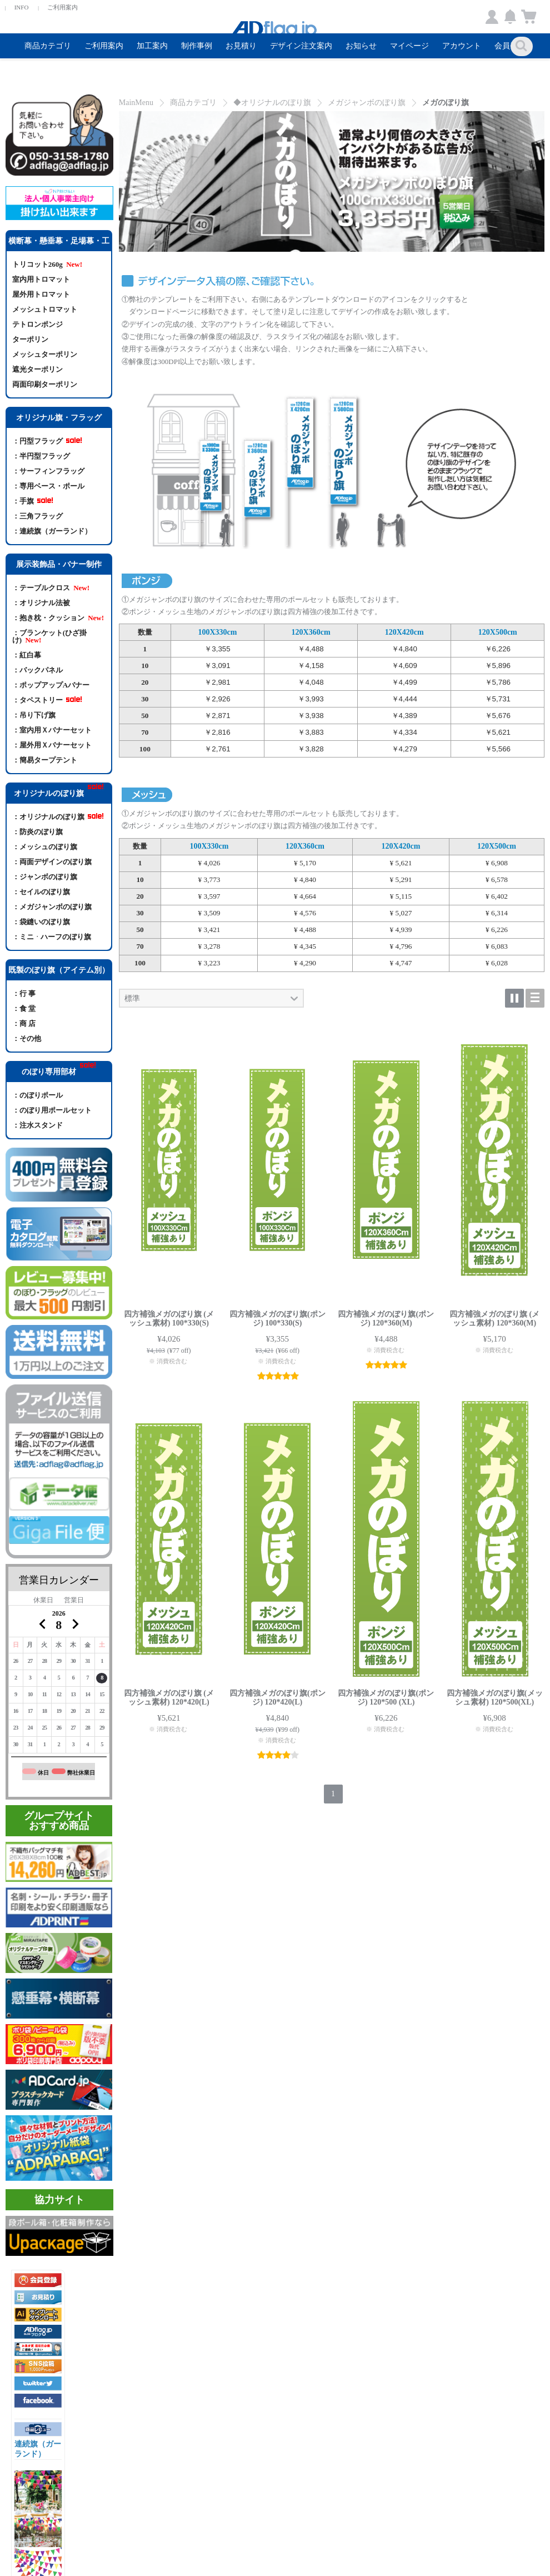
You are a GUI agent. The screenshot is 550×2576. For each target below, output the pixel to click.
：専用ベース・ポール (48, 486)
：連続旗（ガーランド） (52, 531)
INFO (21, 7)
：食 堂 (24, 1008)
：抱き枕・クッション (58, 618)
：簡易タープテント (45, 760)
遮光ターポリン (37, 369)
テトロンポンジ (37, 324)
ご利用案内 (62, 7)
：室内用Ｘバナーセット (52, 730)
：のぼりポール (37, 1095)
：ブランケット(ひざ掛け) (49, 636)
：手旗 (32, 501)
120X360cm (311, 632)
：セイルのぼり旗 (41, 892)
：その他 (26, 1038)
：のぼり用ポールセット (52, 1110)
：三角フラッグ (37, 516)
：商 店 (24, 1023)
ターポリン (30, 339)
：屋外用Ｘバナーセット (52, 745)
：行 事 (24, 993)
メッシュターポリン (44, 354)
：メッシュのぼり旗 (44, 847)
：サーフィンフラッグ (48, 471)
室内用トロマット (41, 279)
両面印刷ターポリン (44, 384)
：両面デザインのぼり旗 (52, 862)
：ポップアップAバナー (50, 685)
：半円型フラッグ (41, 456)
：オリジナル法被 (41, 603)
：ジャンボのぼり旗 (44, 877)
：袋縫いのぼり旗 (41, 922)
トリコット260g (47, 264)
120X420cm (404, 632)
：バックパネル (39, 670)
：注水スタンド (37, 1125)
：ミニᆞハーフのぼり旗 (51, 937)
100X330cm (217, 632)
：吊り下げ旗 (34, 715)
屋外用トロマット (41, 294)
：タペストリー (47, 700)
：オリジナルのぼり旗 (58, 817)
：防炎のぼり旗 (37, 832)
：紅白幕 (28, 655)
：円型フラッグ (47, 441)
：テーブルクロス (50, 588)
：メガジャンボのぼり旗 (52, 907)
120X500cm (497, 632)
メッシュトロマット (44, 309)
